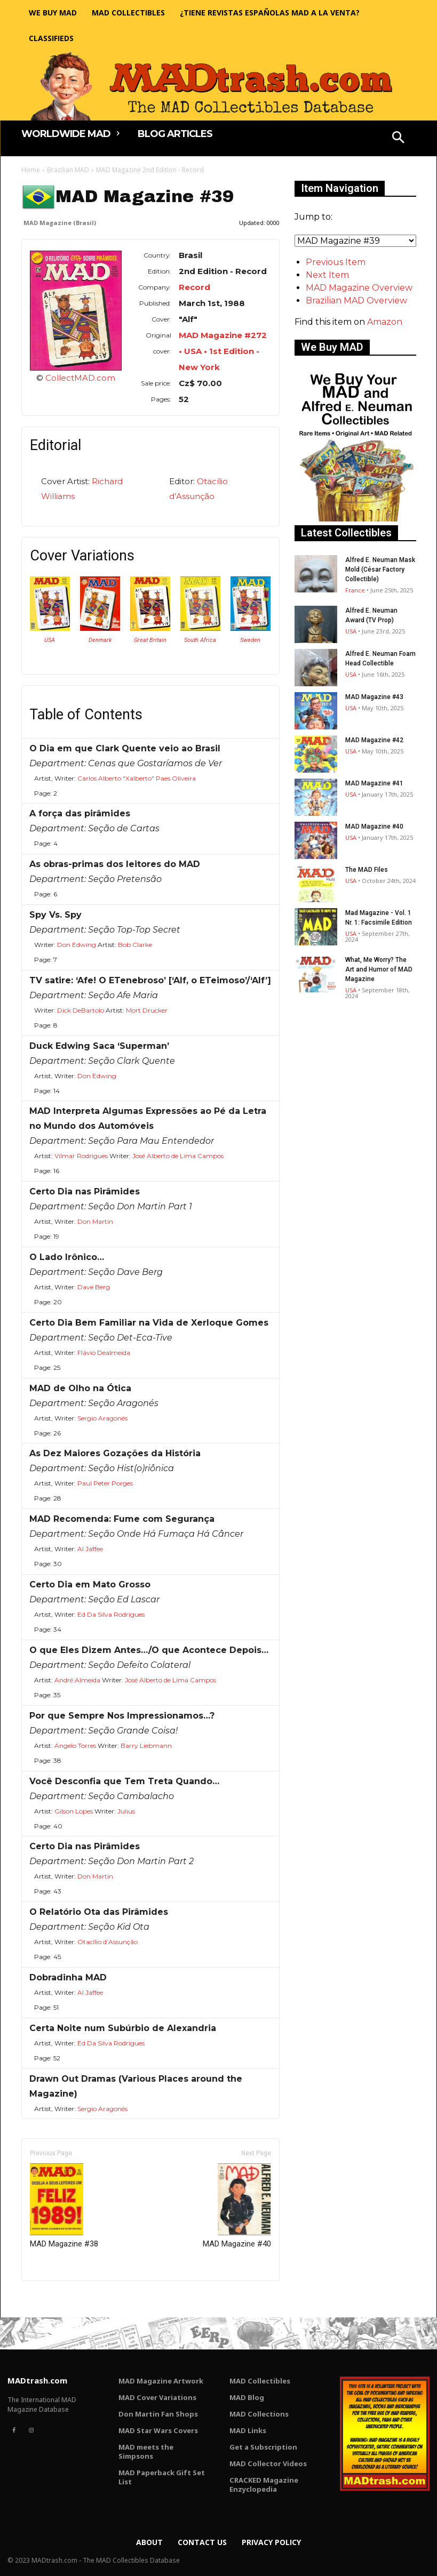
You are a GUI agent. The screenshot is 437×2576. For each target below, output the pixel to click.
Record (194, 287)
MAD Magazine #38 (64, 2206)
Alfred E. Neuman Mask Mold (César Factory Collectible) (380, 569)
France (355, 590)
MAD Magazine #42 (374, 740)
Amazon (384, 322)
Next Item (327, 275)
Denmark (100, 640)
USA (49, 640)
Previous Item (336, 262)
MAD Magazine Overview (359, 288)
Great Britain (150, 640)
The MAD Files (366, 869)
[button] (398, 139)
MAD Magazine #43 (374, 697)
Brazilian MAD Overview (356, 300)
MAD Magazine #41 (374, 783)
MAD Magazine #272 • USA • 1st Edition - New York (223, 351)
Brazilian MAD (68, 169)
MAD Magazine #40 (237, 2206)
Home (30, 169)
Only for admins (58, 2299)
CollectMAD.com (80, 378)
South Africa (200, 640)
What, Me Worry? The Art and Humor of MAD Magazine (378, 969)
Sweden (250, 640)
